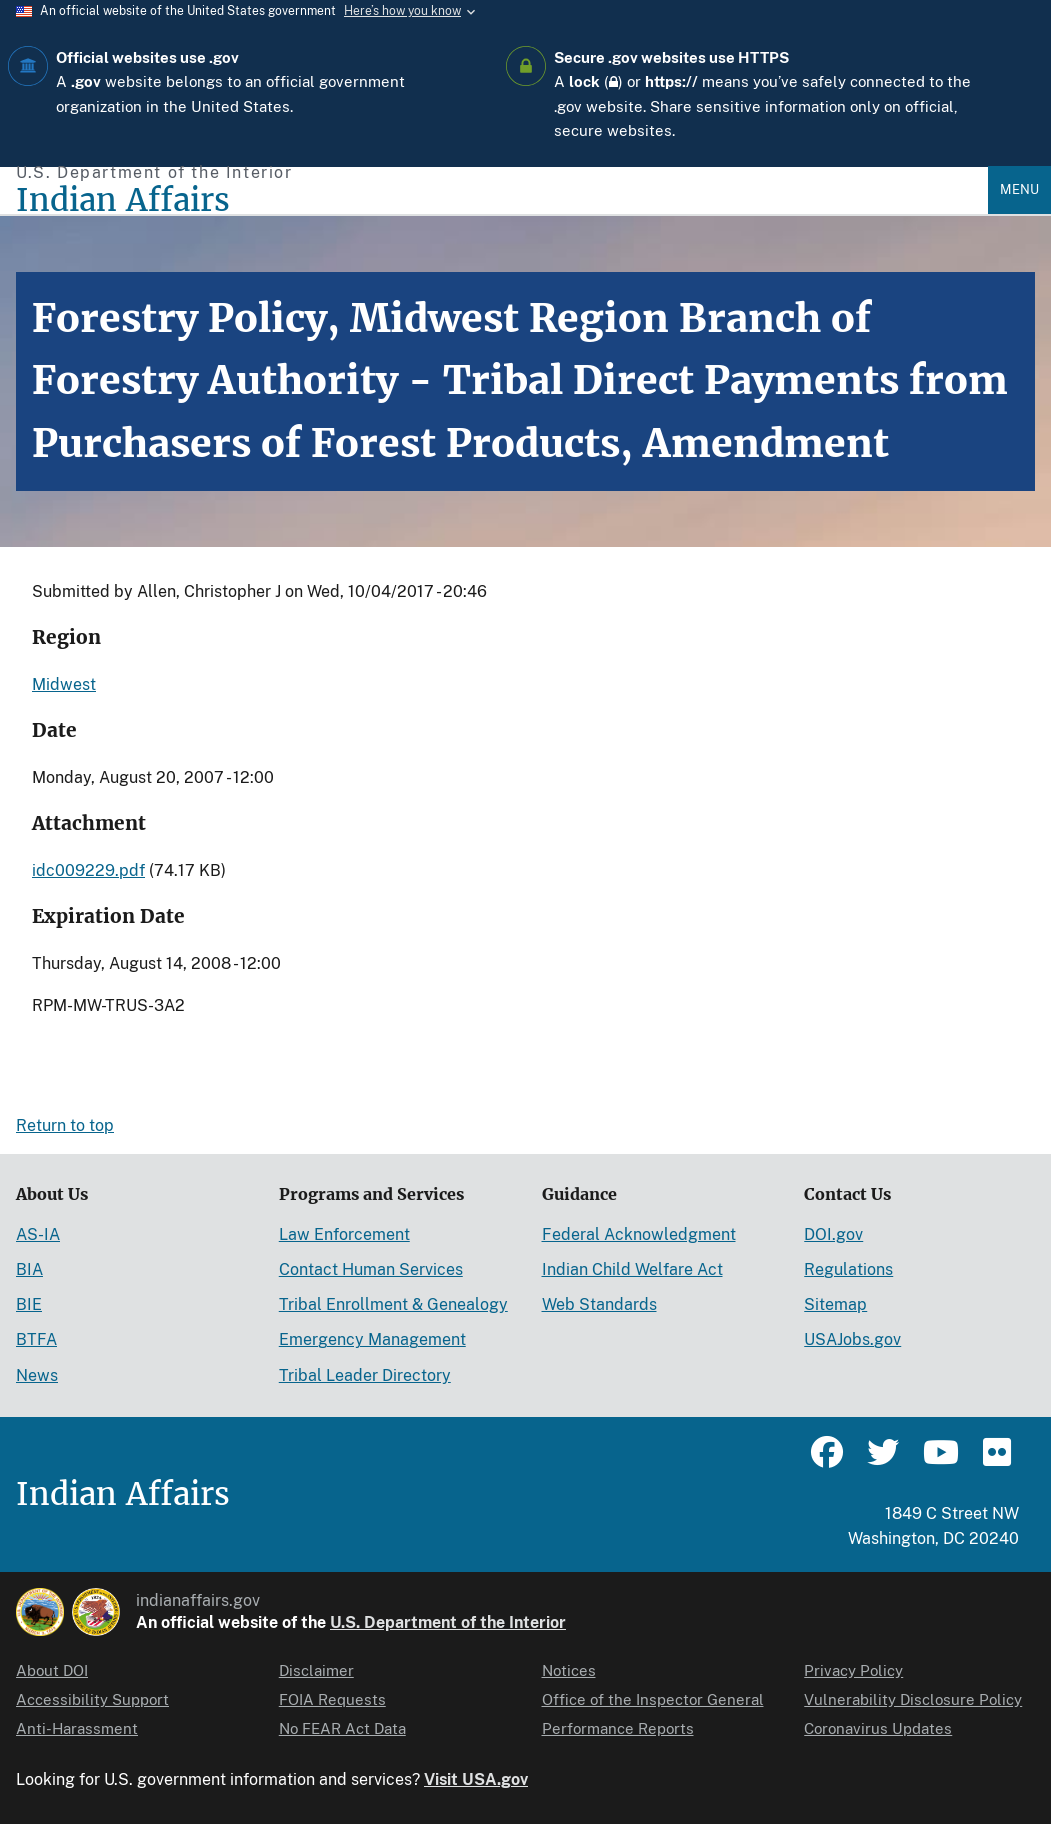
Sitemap (835, 1304)
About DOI (52, 1670)
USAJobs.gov (852, 1339)
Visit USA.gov (476, 1779)
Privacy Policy (853, 1670)
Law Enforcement (344, 1234)
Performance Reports (618, 1728)
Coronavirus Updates (878, 1728)
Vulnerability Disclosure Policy (913, 1699)
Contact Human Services (371, 1269)
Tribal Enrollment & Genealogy (393, 1304)
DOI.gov (833, 1234)
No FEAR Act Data (342, 1728)
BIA (29, 1269)
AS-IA (38, 1234)
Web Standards (599, 1304)
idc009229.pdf (88, 870)
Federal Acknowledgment (639, 1234)
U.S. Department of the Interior (448, 1622)
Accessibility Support (92, 1699)
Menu (1019, 189)
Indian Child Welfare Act (632, 1269)
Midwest (64, 684)
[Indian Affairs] (502, 200)
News (37, 1375)
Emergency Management (372, 1339)
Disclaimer (316, 1670)
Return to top (65, 1125)
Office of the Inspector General (653, 1699)
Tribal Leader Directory (365, 1375)
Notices (569, 1670)
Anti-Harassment (77, 1728)
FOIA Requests (332, 1699)
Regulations (848, 1269)
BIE (29, 1304)
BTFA (36, 1339)
